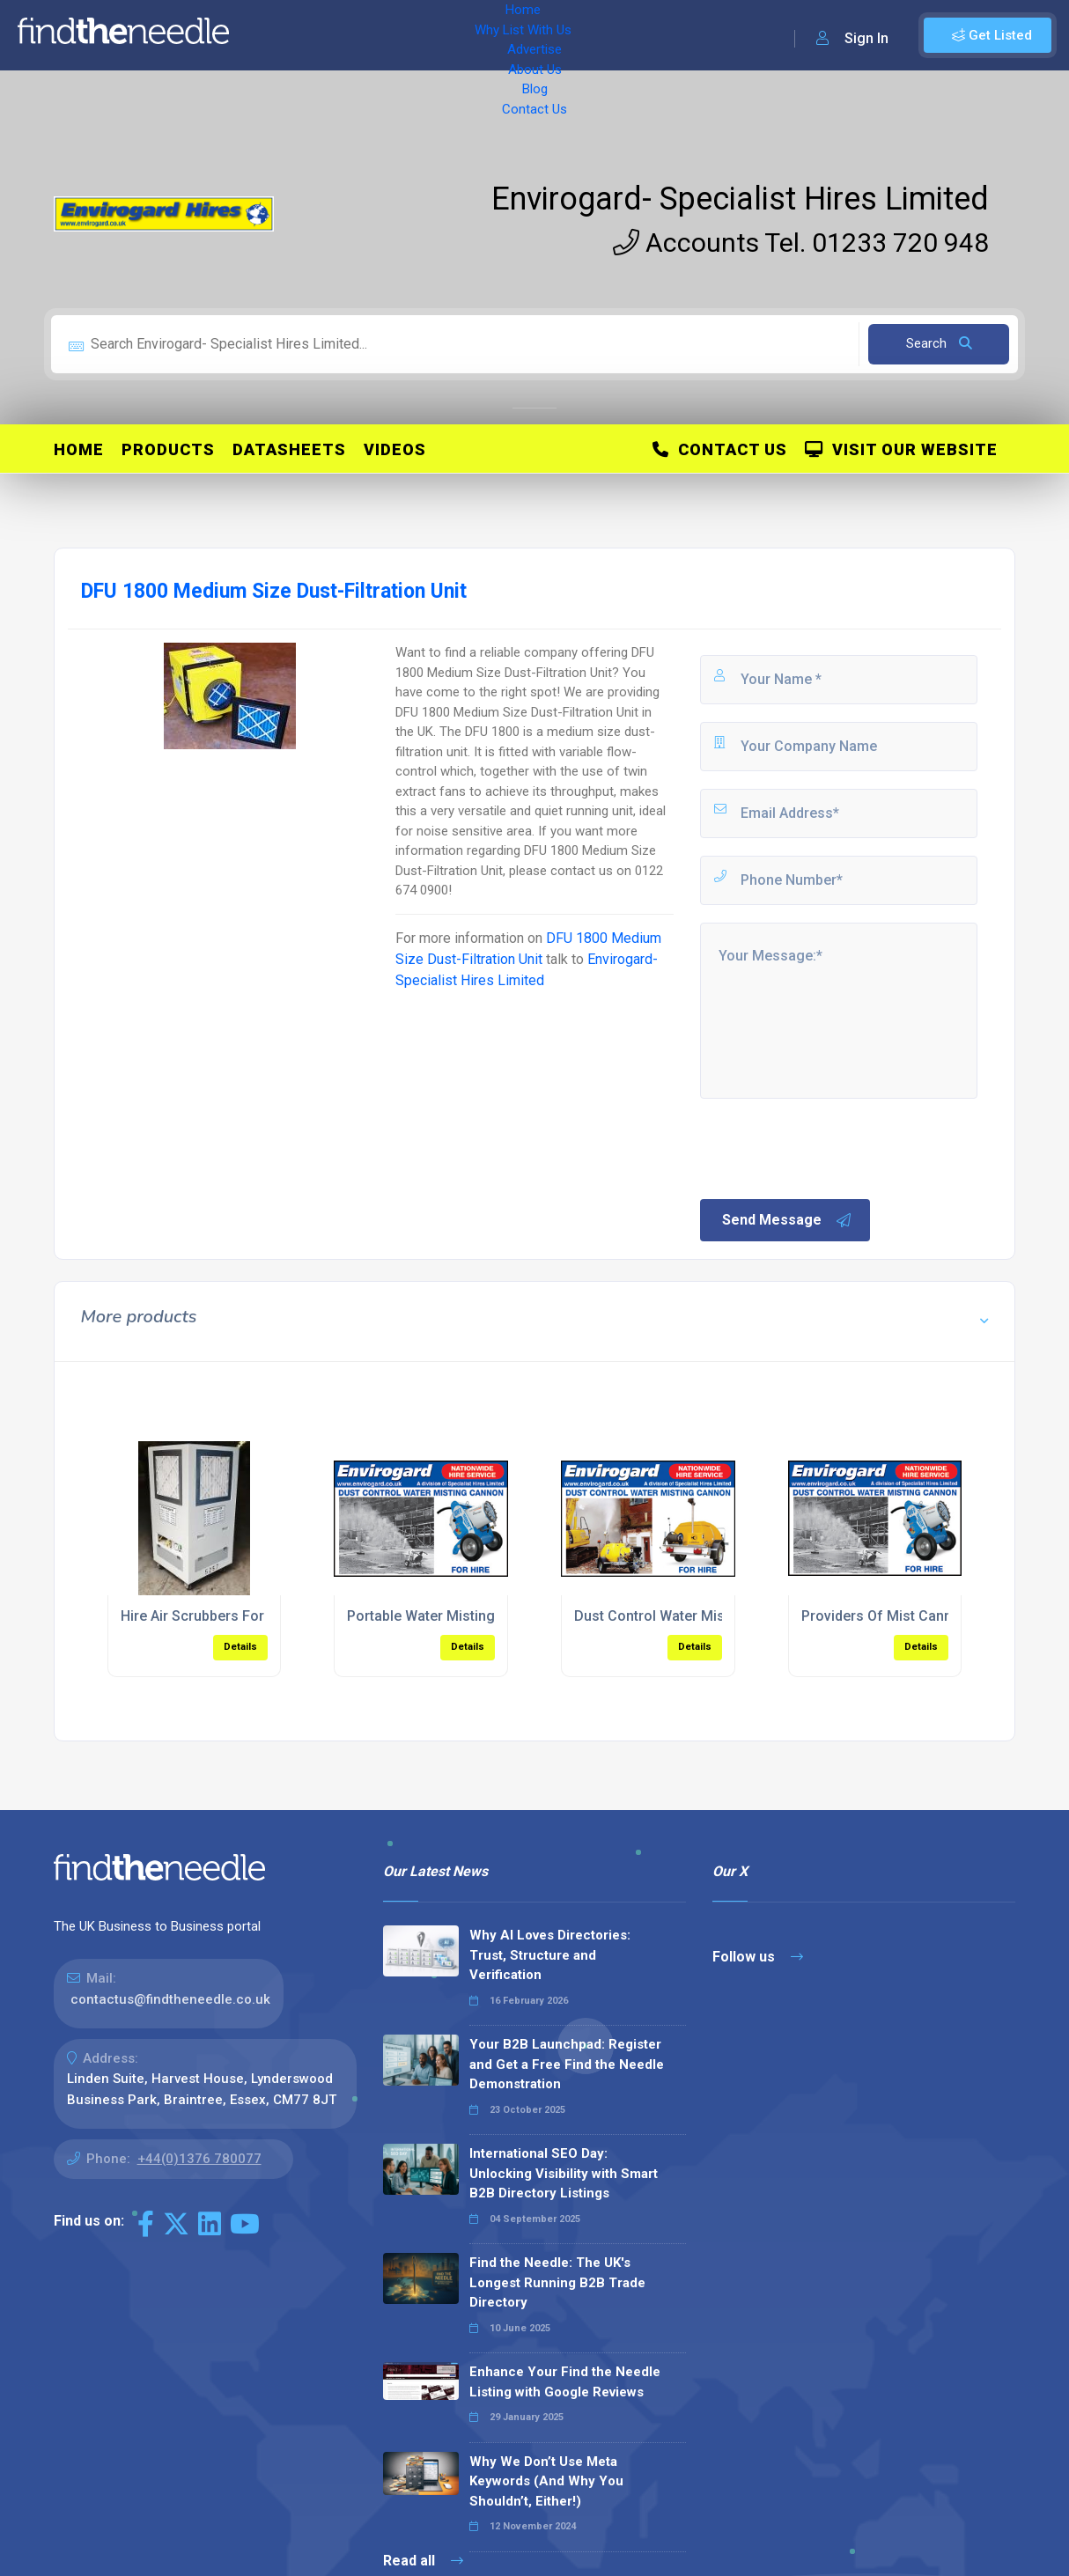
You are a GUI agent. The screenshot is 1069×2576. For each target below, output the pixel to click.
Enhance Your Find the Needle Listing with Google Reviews (564, 2382)
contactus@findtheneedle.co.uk (170, 1999)
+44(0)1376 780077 (199, 2159)
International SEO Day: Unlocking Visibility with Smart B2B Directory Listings (563, 2173)
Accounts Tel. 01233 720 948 (801, 242)
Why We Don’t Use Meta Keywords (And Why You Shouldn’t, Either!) (546, 2481)
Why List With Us (357, 35)
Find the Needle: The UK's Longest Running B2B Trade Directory (557, 2282)
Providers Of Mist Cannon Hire (900, 1616)
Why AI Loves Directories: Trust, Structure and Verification (549, 1955)
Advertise (459, 35)
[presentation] (831, 1147)
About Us (536, 35)
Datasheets (289, 449)
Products (168, 449)
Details (240, 1646)
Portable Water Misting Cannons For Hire (479, 1616)
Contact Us (666, 35)
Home (266, 35)
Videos (395, 449)
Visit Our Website (901, 449)
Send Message (787, 1220)
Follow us (757, 1956)
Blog (599, 35)
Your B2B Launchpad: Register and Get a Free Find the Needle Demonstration (566, 2064)
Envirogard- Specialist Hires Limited (740, 198)
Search (939, 343)
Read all (423, 2560)
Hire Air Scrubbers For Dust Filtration (239, 1616)
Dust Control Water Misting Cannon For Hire (716, 1616)
